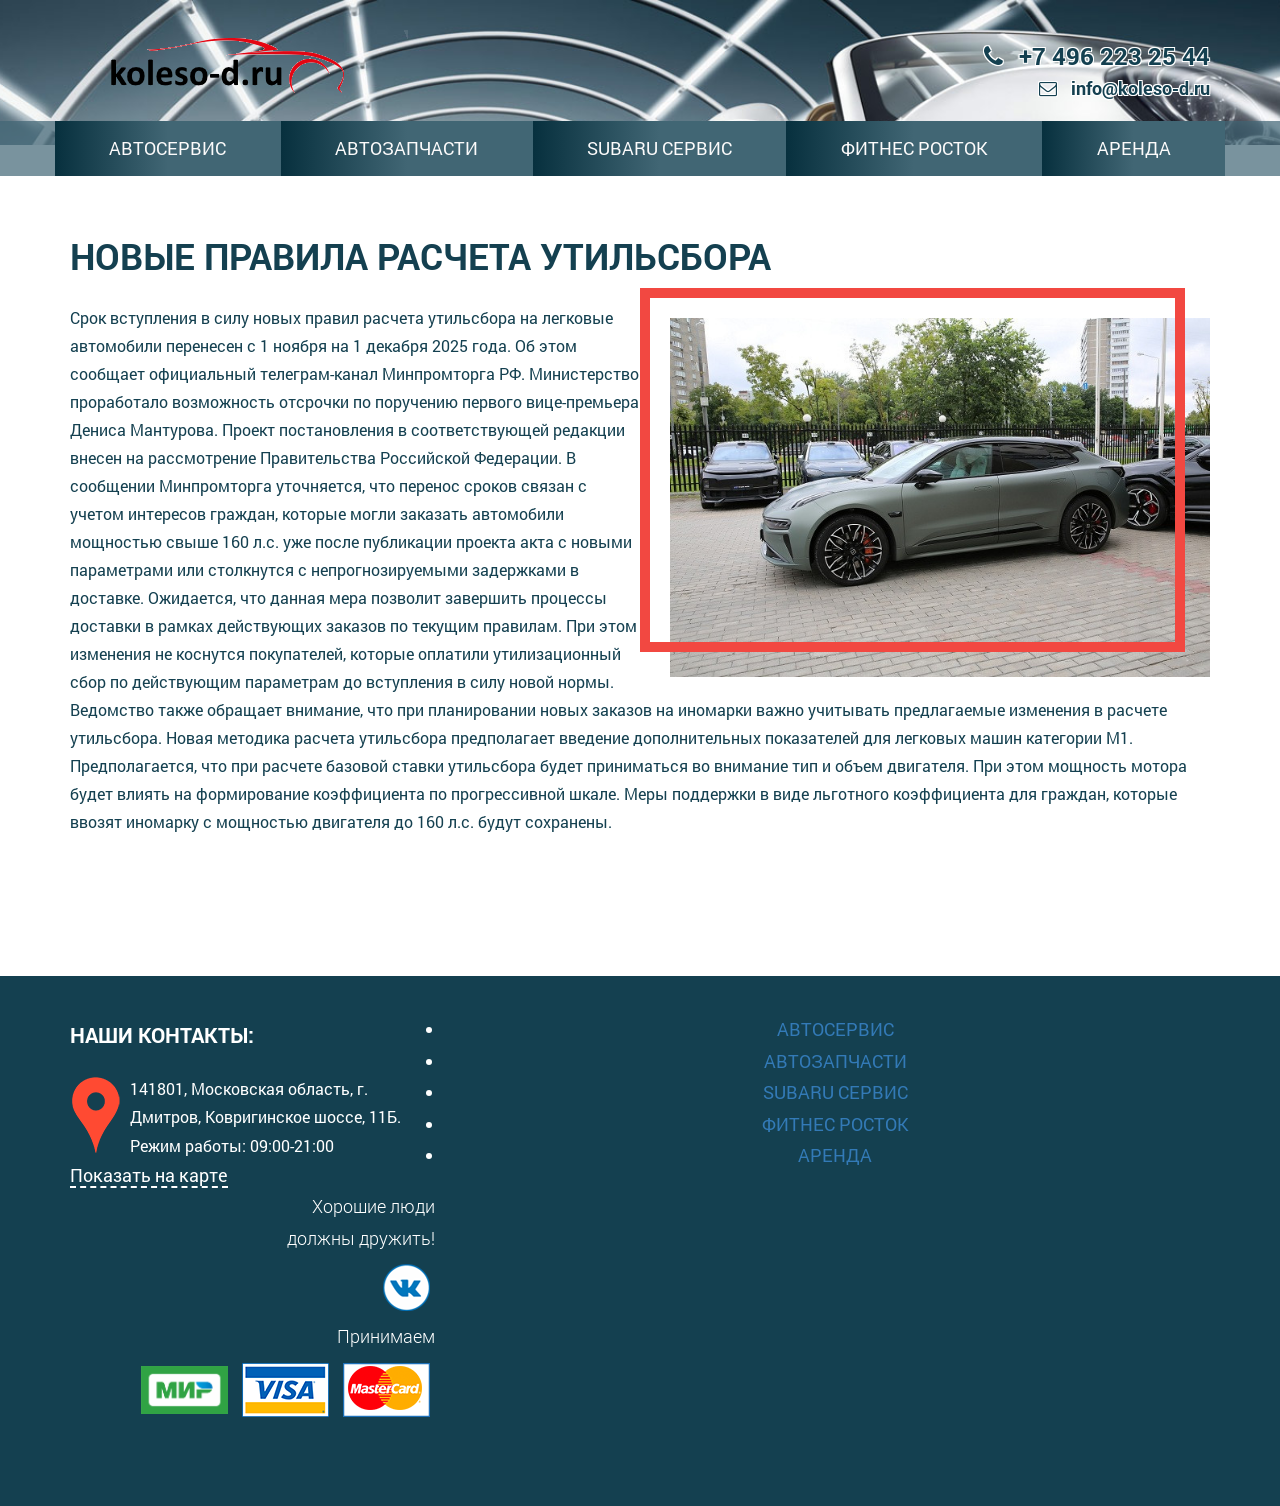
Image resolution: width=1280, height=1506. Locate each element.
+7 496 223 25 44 (1097, 56)
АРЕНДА (1134, 148)
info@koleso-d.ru (1124, 88)
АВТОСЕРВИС (167, 148)
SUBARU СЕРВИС (659, 148)
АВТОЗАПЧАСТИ (406, 148)
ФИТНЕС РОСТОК (914, 148)
